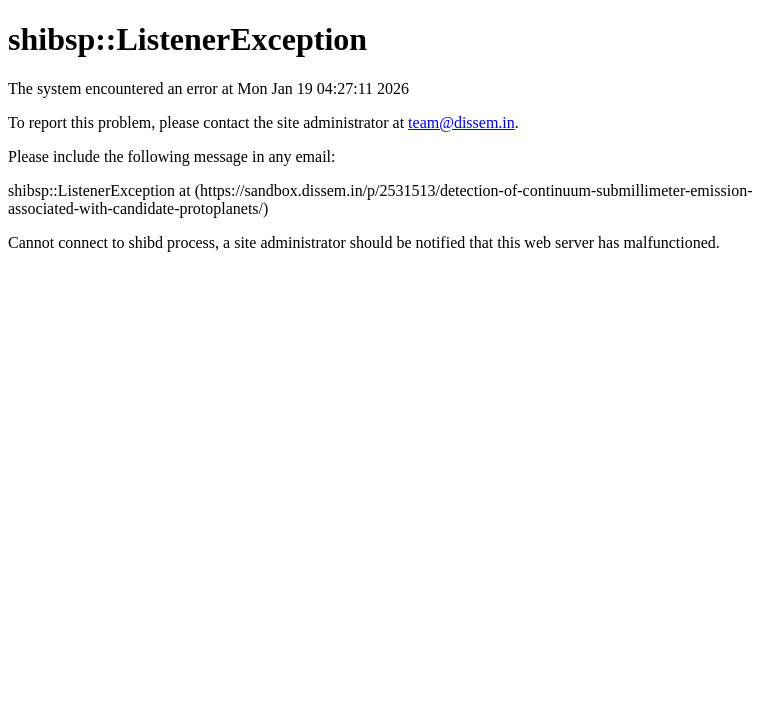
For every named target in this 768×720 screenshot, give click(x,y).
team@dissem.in (461, 122)
